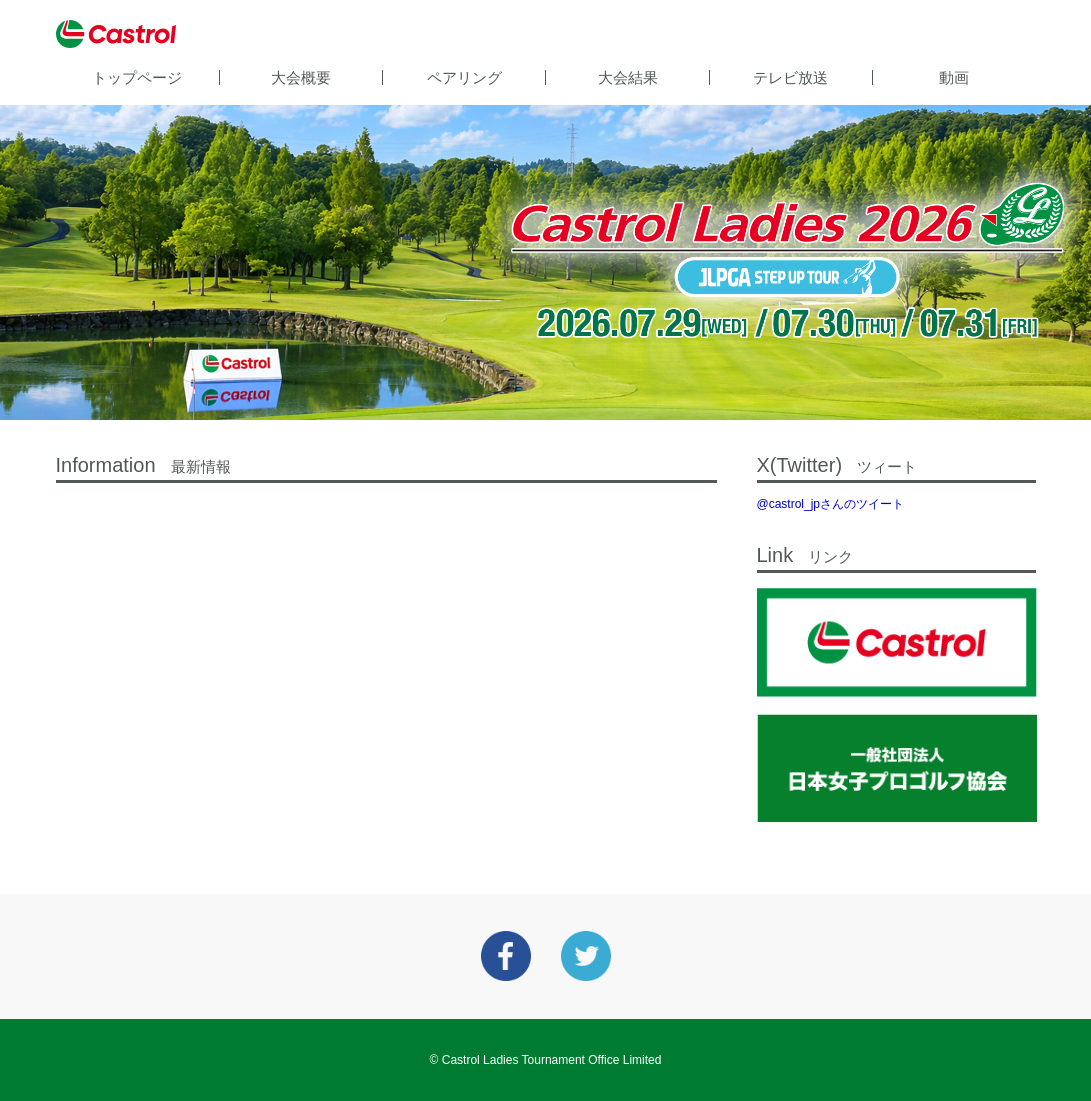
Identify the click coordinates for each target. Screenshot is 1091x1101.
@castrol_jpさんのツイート (831, 504)
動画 (954, 77)
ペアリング (464, 77)
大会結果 (628, 77)
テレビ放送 (790, 77)
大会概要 (301, 77)
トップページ (137, 77)
